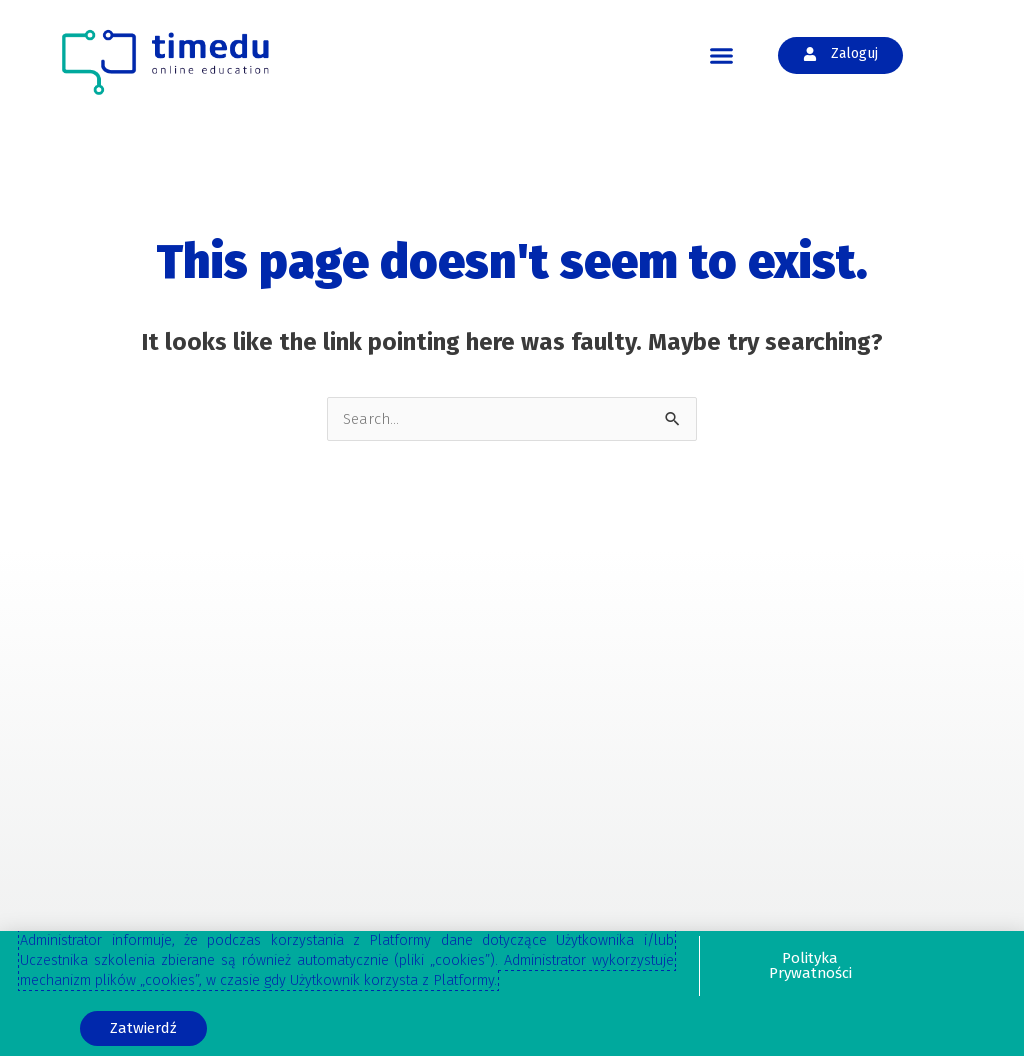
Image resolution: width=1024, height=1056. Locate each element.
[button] (722, 56)
